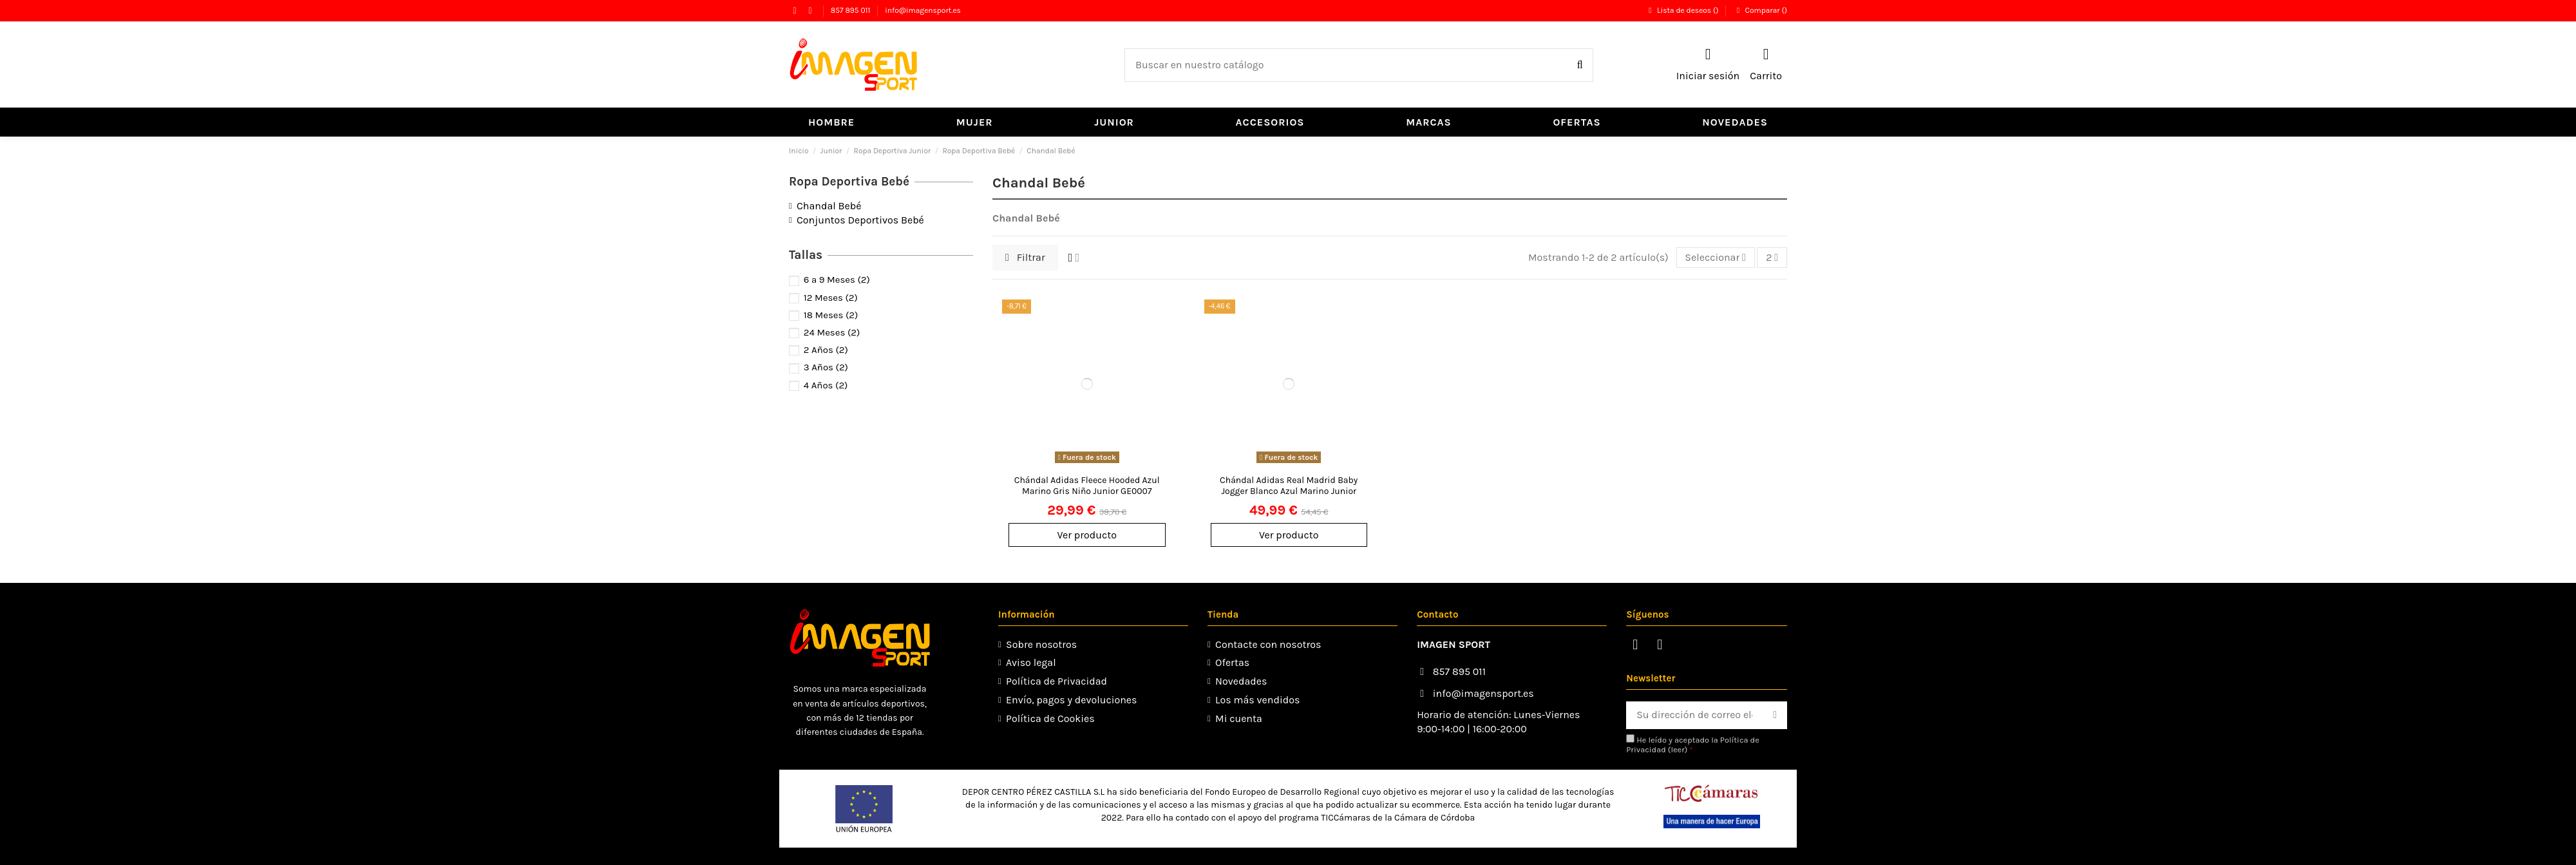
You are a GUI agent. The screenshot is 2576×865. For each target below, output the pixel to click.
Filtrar (1025, 257)
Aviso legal (1031, 662)
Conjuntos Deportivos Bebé (860, 220)
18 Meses (831, 315)
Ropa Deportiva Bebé (849, 182)
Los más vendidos (1257, 700)
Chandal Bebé (829, 206)
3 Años (826, 367)
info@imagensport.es (923, 10)
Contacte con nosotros (1268, 644)
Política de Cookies (1050, 718)
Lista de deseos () (1683, 10)
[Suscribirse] (1775, 715)
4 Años (826, 385)
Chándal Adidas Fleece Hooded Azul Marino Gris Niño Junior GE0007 (1087, 486)
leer (1677, 749)
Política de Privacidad (1056, 681)
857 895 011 (852, 10)
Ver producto (1087, 535)
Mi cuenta (1238, 718)
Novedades (1241, 681)
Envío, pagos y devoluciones (1071, 700)
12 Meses (831, 297)
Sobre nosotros (1041, 644)
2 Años (826, 350)
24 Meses (832, 332)
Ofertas (1232, 662)
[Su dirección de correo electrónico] (1694, 715)
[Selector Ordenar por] (1715, 257)
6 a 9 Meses (837, 279)
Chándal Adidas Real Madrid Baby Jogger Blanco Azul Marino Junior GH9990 (1289, 491)
